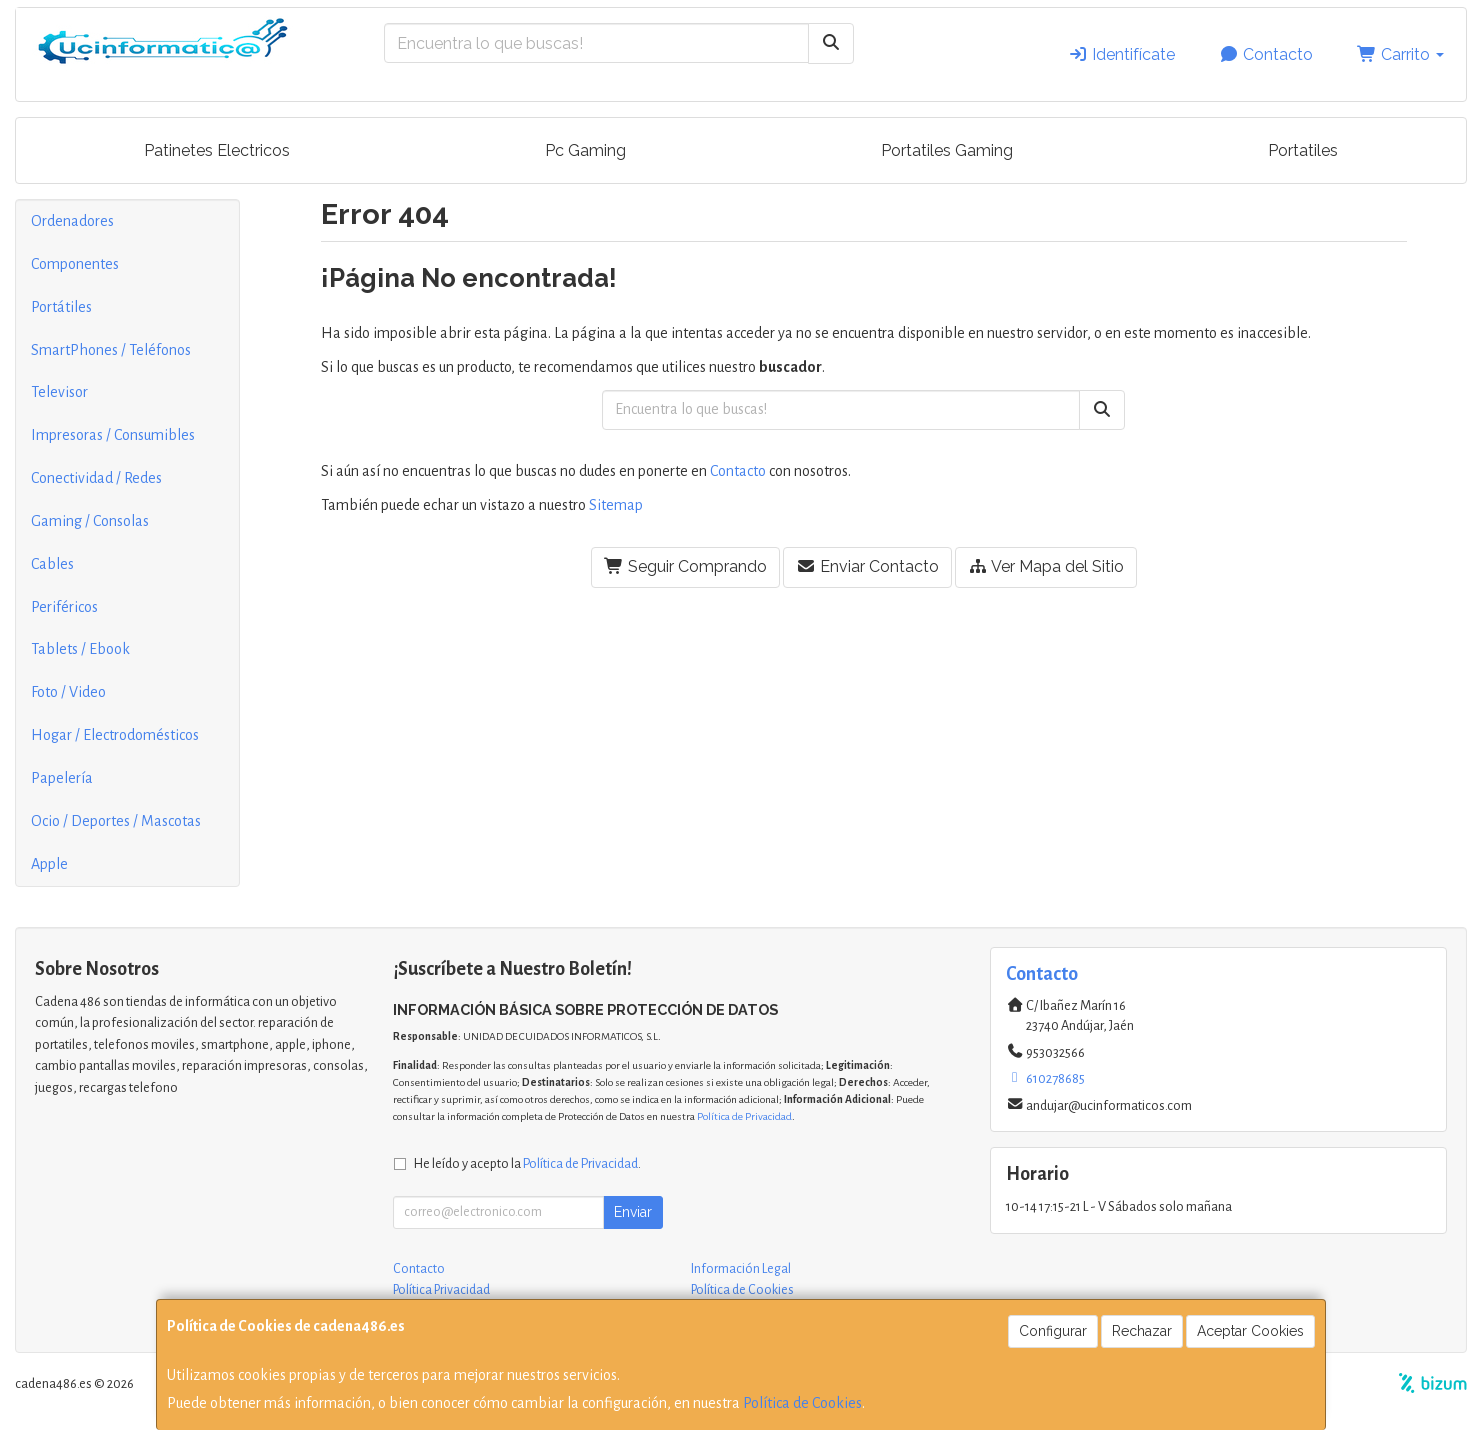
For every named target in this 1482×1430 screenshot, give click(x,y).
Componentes (75, 264)
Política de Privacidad (744, 1116)
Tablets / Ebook (80, 649)
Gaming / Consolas (90, 521)
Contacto (1266, 54)
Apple (49, 864)
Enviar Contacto (867, 566)
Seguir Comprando (685, 566)
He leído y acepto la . (527, 1163)
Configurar (1053, 1331)
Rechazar (1142, 1331)
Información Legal (741, 1269)
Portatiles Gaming (947, 150)
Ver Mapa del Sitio (1046, 566)
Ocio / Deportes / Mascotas (116, 821)
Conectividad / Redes (96, 478)
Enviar (633, 1212)
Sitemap (616, 505)
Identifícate (1121, 54)
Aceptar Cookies (1250, 1331)
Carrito (1400, 54)
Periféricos (64, 607)
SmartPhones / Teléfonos (111, 350)
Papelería (62, 778)
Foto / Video (68, 692)
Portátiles (61, 307)
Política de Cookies (802, 1403)
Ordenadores (72, 221)
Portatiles (1303, 150)
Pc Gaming (585, 150)
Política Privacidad (441, 1290)
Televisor (59, 392)
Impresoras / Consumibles (113, 435)
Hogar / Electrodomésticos (115, 735)
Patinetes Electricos (217, 150)
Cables (52, 564)
